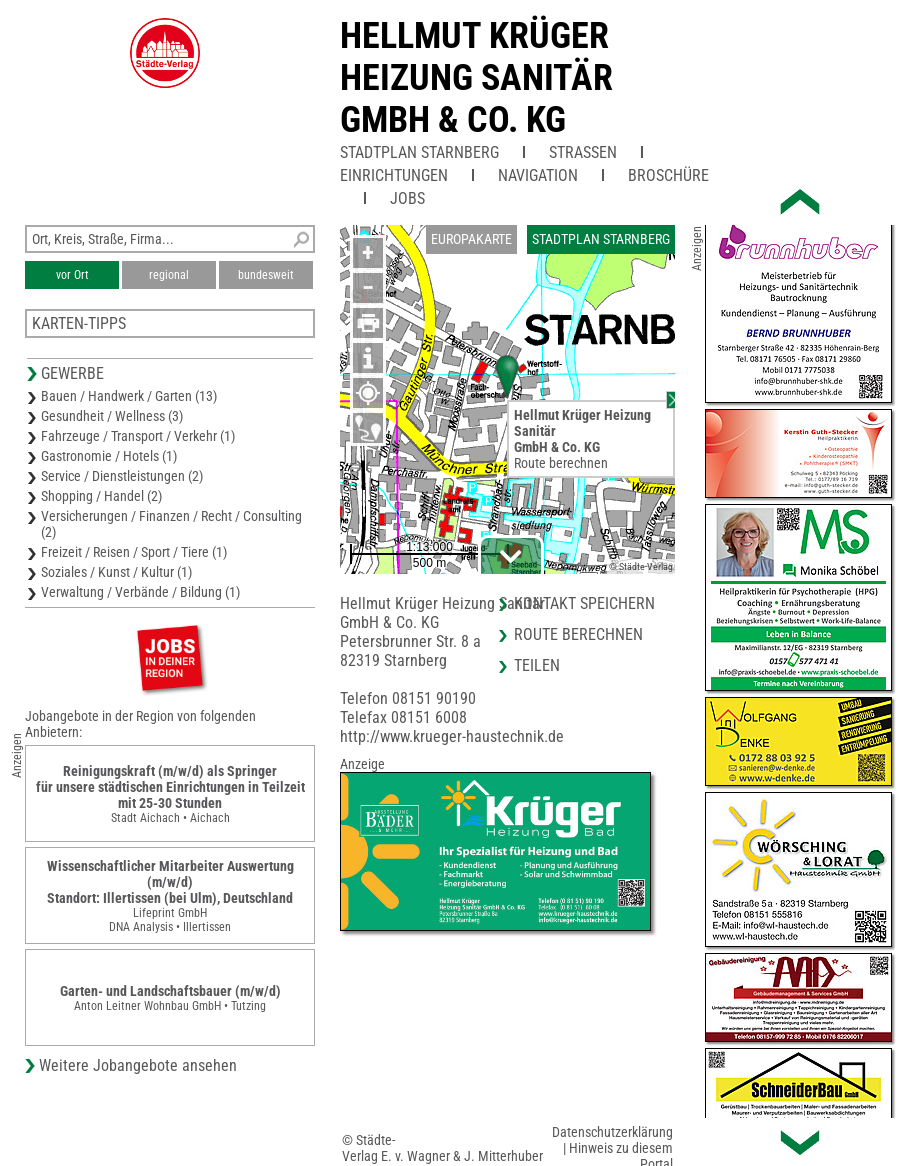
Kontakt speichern (584, 603)
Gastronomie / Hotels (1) (109, 456)
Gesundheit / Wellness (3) (112, 416)
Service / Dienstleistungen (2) (122, 476)
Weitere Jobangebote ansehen (138, 1065)
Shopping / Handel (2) (101, 496)
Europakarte (471, 239)
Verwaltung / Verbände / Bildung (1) (140, 592)
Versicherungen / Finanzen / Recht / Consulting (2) (171, 524)
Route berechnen (561, 463)
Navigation (538, 175)
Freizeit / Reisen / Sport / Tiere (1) (134, 552)
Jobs (407, 198)
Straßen (583, 152)
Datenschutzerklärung (612, 1132)
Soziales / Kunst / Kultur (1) (116, 572)
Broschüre (668, 175)
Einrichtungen (394, 175)
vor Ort (72, 275)
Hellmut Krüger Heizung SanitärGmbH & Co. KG (476, 78)
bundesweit (266, 275)
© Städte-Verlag (641, 566)
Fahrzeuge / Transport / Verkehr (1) (138, 436)
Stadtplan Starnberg (419, 152)
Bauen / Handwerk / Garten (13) (129, 396)
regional (169, 275)
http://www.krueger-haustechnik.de (452, 736)
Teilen (537, 665)
